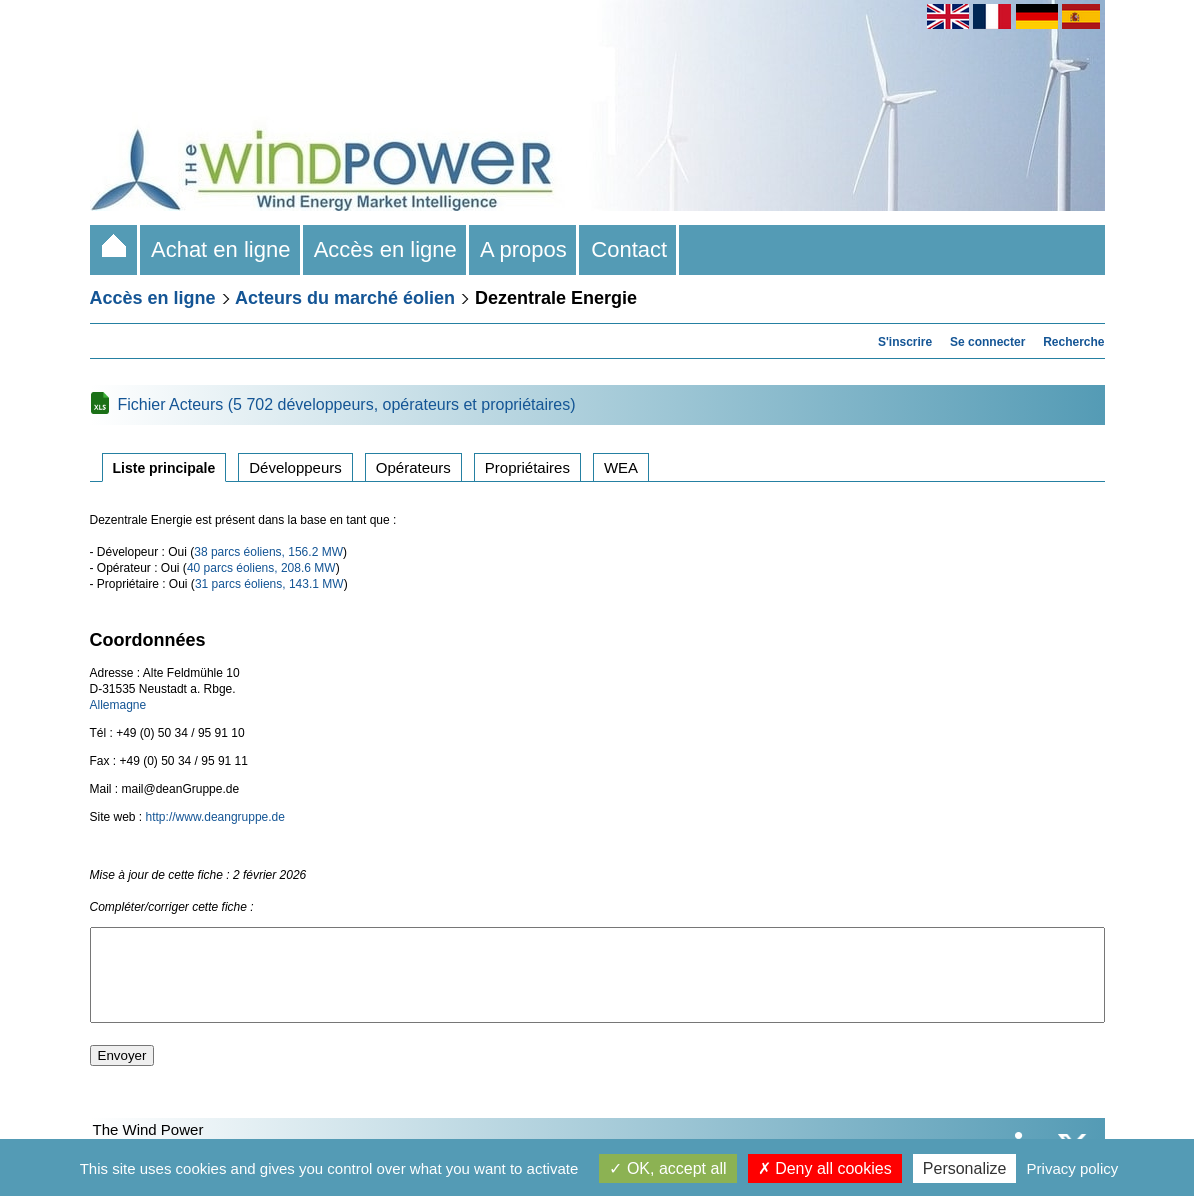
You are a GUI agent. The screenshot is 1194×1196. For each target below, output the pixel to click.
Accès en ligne (386, 249)
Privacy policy (1073, 1168)
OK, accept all (667, 1168)
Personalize (965, 1168)
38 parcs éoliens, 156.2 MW (268, 552)
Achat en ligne (221, 249)
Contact (629, 249)
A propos (524, 249)
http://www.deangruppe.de (215, 817)
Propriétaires (527, 467)
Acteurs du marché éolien (345, 298)
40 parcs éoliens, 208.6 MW (261, 568)
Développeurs (295, 467)
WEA (621, 467)
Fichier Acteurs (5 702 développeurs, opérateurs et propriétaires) (347, 404)
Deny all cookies (825, 1168)
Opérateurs (413, 467)
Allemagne (118, 705)
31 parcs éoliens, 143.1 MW (269, 584)
